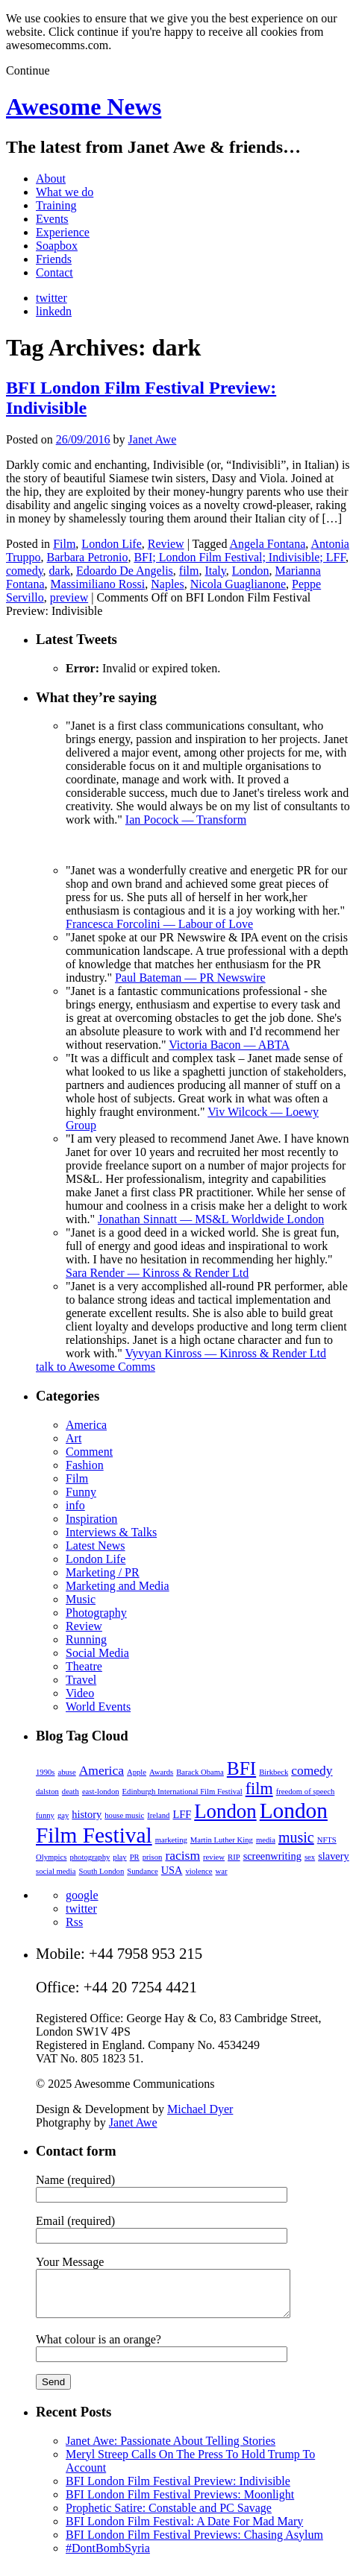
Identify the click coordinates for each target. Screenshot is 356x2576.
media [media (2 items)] (265, 1840)
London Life (111, 543)
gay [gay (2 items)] (63, 1815)
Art (73, 1438)
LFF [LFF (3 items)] (181, 1814)
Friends (54, 259)
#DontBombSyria (108, 2557)
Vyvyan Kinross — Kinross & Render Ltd (225, 1353)
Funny (81, 1492)
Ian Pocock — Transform (185, 819)
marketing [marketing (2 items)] (171, 1840)
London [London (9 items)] (225, 1811)
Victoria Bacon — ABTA (229, 1044)
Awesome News (83, 106)
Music (81, 1599)
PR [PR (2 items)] (135, 1857)
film (189, 570)
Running (86, 1639)
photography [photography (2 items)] (89, 1857)
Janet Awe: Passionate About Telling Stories (170, 2449)
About (51, 178)
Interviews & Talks (111, 1532)
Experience (63, 232)
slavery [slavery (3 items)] (333, 1856)
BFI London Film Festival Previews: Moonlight (180, 2503)
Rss (74, 1922)
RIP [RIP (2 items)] (234, 1857)
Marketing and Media (117, 1585)
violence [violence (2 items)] (198, 1871)
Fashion (85, 1465)
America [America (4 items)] (101, 1770)
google (82, 1895)
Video (80, 1693)
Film (64, 543)
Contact (54, 272)
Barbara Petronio (87, 557)
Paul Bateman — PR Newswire (190, 977)
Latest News (95, 1545)
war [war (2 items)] (222, 1871)
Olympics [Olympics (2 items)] (51, 1857)
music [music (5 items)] (296, 1837)
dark (59, 570)
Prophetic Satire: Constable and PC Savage (169, 2516)
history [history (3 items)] (87, 1814)
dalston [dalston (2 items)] (47, 1791)
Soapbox (57, 245)
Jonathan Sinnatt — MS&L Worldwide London (211, 1219)
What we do (64, 192)
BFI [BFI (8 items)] (241, 1768)
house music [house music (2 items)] (124, 1815)
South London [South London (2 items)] (102, 1871)
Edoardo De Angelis (124, 570)
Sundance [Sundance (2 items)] (142, 1871)
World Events (98, 1706)
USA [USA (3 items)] (172, 1870)
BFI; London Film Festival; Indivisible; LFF (240, 557)
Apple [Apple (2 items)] (136, 1772)
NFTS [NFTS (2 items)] (327, 1840)
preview (69, 597)
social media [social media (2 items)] (56, 1871)
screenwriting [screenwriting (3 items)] (272, 1856)
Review (166, 543)
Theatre (84, 1666)
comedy (24, 570)
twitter (51, 297)
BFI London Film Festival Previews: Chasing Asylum (194, 2543)
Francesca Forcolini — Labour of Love (159, 924)
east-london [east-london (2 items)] (100, 1791)
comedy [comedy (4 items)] (311, 1770)
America (86, 1424)
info (75, 1505)
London (250, 570)
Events (52, 218)
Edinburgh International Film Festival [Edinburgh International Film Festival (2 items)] (182, 1791)
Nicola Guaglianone (238, 584)
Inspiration (91, 1518)
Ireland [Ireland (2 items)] (158, 1815)
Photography (96, 1612)
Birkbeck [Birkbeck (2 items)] (273, 1772)
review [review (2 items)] (214, 1857)
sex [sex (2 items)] (310, 1857)
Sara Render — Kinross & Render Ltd (157, 1272)
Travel (81, 1679)
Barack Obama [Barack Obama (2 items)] (200, 1772)
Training (56, 205)
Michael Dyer (200, 2109)
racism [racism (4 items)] (182, 1855)
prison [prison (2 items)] (153, 1857)
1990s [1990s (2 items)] (45, 1772)
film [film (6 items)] (259, 1788)
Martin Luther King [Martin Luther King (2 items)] (221, 1840)
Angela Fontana (268, 543)
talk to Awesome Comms (95, 1366)
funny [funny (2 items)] (45, 1815)
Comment (89, 1451)
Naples (167, 584)
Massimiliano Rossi (98, 584)
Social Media (97, 1653)
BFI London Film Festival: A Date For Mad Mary (184, 2530)
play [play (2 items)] (119, 1857)
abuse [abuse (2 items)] (66, 1772)
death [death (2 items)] (70, 1791)
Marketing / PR (103, 1572)
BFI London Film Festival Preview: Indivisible (178, 2490)
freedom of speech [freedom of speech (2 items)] (305, 1791)
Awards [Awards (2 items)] (161, 1772)
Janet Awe (152, 439)
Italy (214, 570)
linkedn (54, 311)
